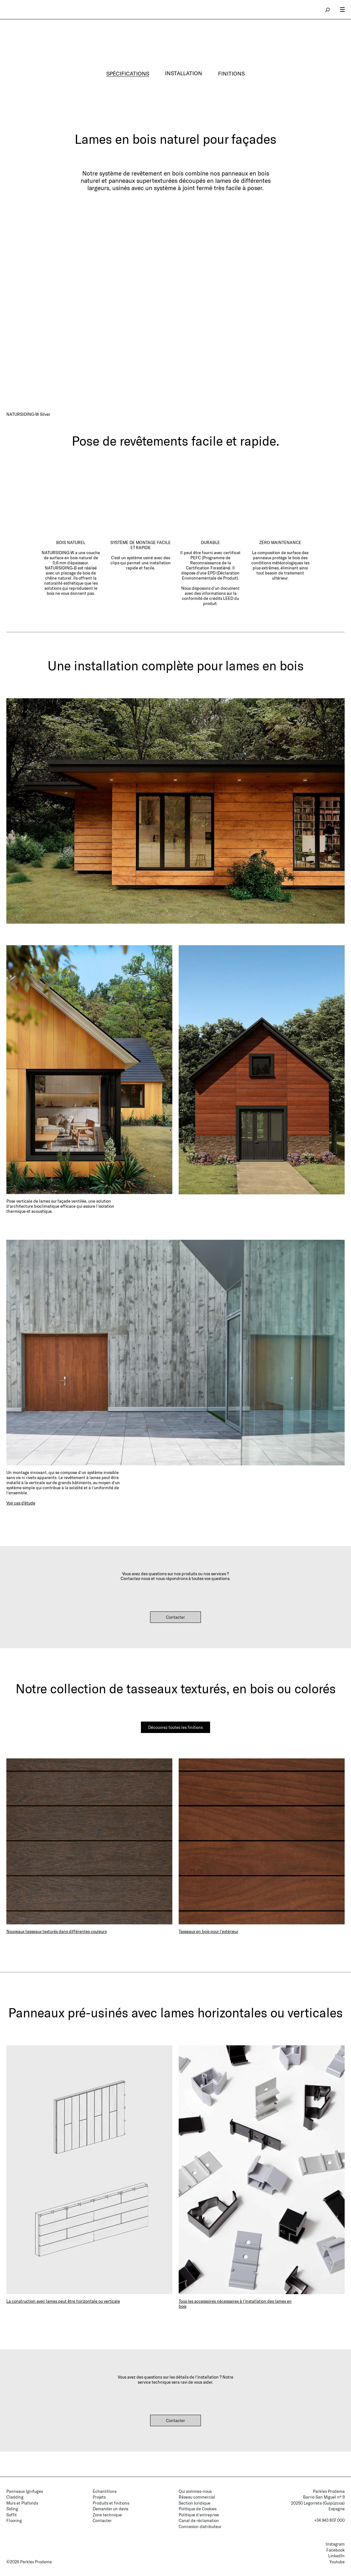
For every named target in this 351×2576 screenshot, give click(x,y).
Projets (99, 2497)
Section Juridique (194, 2503)
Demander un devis (110, 2508)
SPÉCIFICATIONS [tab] (127, 73)
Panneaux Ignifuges (24, 2491)
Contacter (175, 1617)
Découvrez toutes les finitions (175, 1727)
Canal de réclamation (199, 2520)
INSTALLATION (183, 73)
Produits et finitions (111, 2503)
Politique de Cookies (197, 2508)
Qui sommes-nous (195, 2491)
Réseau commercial (197, 2497)
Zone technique (107, 2514)
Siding (12, 2508)
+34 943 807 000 (329, 2520)
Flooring (14, 2520)
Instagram (335, 2543)
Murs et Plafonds (22, 2503)
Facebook (335, 2550)
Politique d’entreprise (199, 2514)
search (327, 9)
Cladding (14, 2497)
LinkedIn (336, 2555)
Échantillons (104, 2491)
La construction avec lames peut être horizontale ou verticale (63, 2301)
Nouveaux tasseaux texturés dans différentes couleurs (56, 1931)
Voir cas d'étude (20, 1502)
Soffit (11, 2514)
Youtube (337, 2561)
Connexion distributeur (200, 2526)
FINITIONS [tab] (231, 73)
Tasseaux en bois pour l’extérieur (208, 1931)
